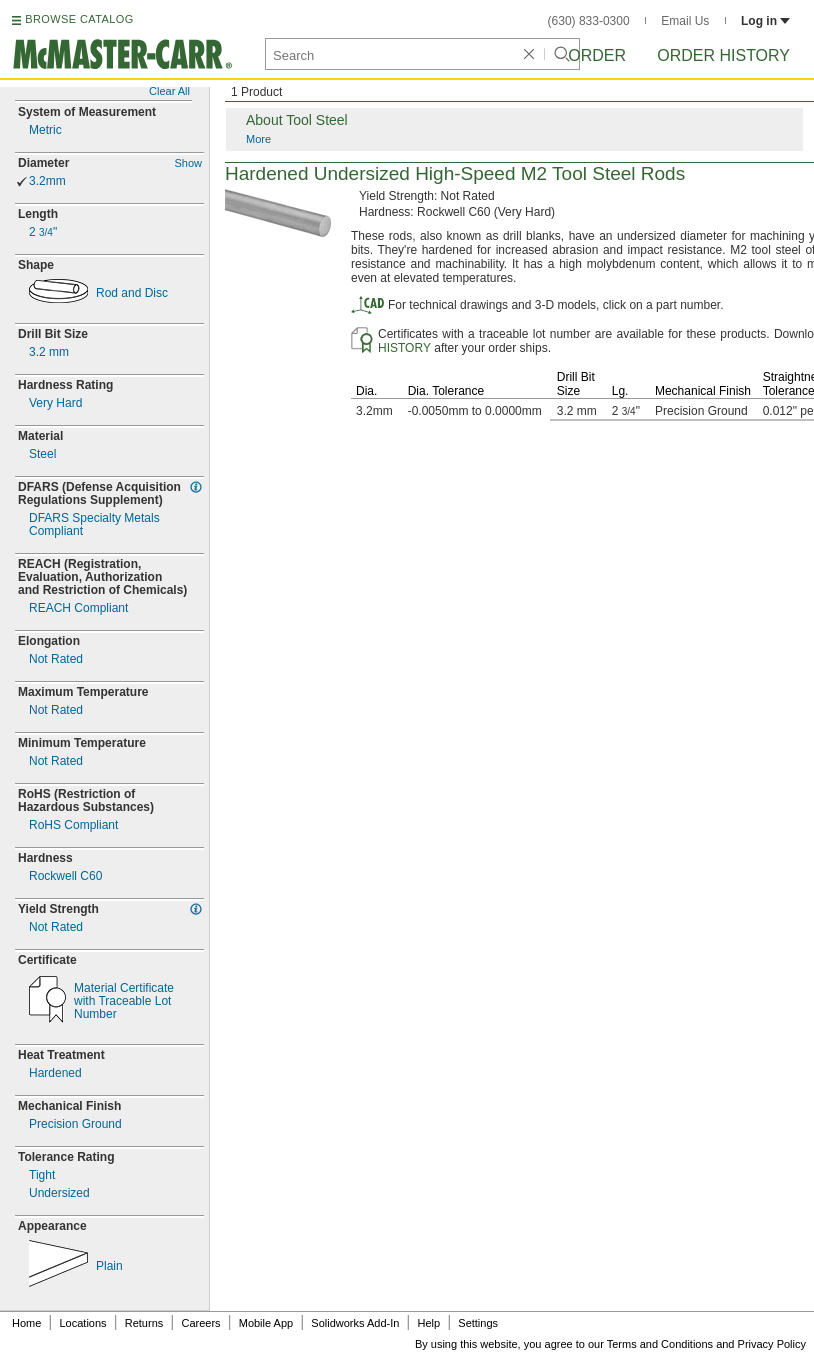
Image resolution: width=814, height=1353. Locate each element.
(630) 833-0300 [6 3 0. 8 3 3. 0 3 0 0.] (589, 21)
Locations (83, 1323)
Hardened (55, 1073)
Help (429, 1323)
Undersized (59, 1193)
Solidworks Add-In (355, 1323)
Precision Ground (75, 1124)
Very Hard (55, 403)
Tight (42, 1175)
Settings (478, 1323)
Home (26, 1323)
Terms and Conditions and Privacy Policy (706, 1344)
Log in (765, 21)
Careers (200, 1323)
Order (597, 55)
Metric (45, 130)
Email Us (685, 21)
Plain (109, 1266)
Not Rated (56, 659)
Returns (144, 1323)
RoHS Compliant (73, 825)
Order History (723, 55)
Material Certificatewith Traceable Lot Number (124, 1001)
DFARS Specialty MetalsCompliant (94, 525)
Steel (42, 454)
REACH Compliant (78, 608)
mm (49, 352)
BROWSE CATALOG (79, 19)
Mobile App (266, 1323)
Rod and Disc (132, 293)
